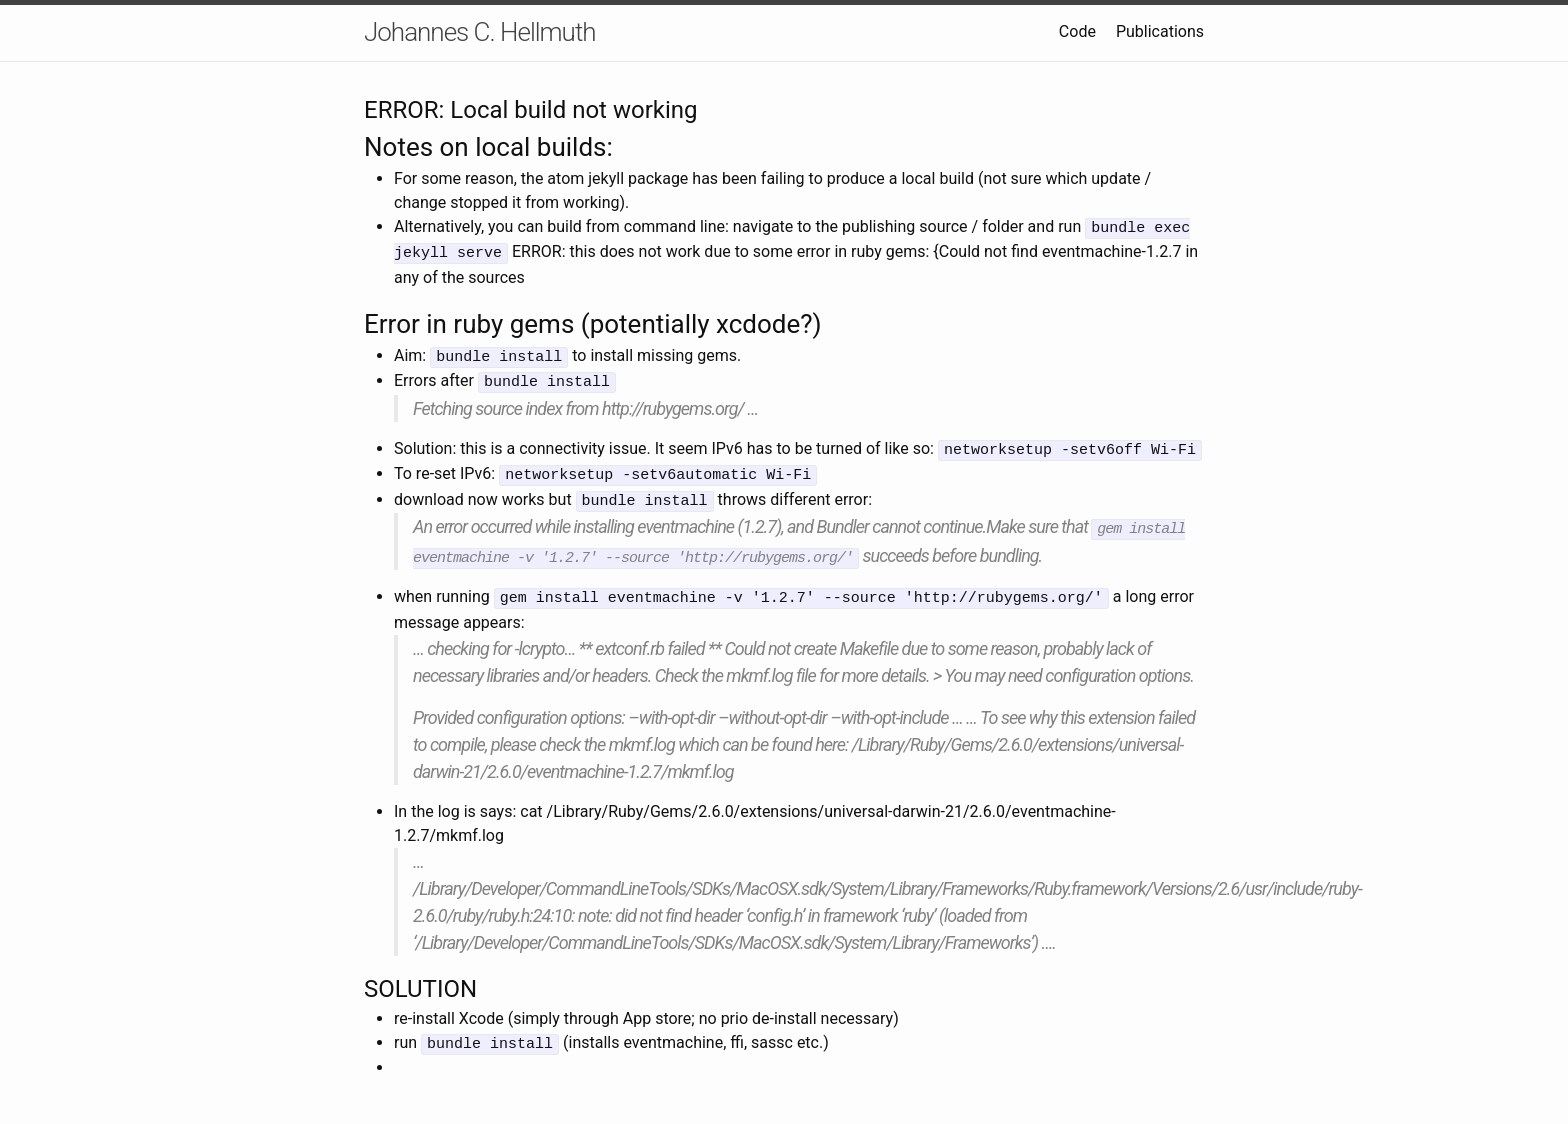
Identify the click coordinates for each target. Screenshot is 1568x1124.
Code (1077, 31)
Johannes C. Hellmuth (480, 32)
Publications (1160, 31)
